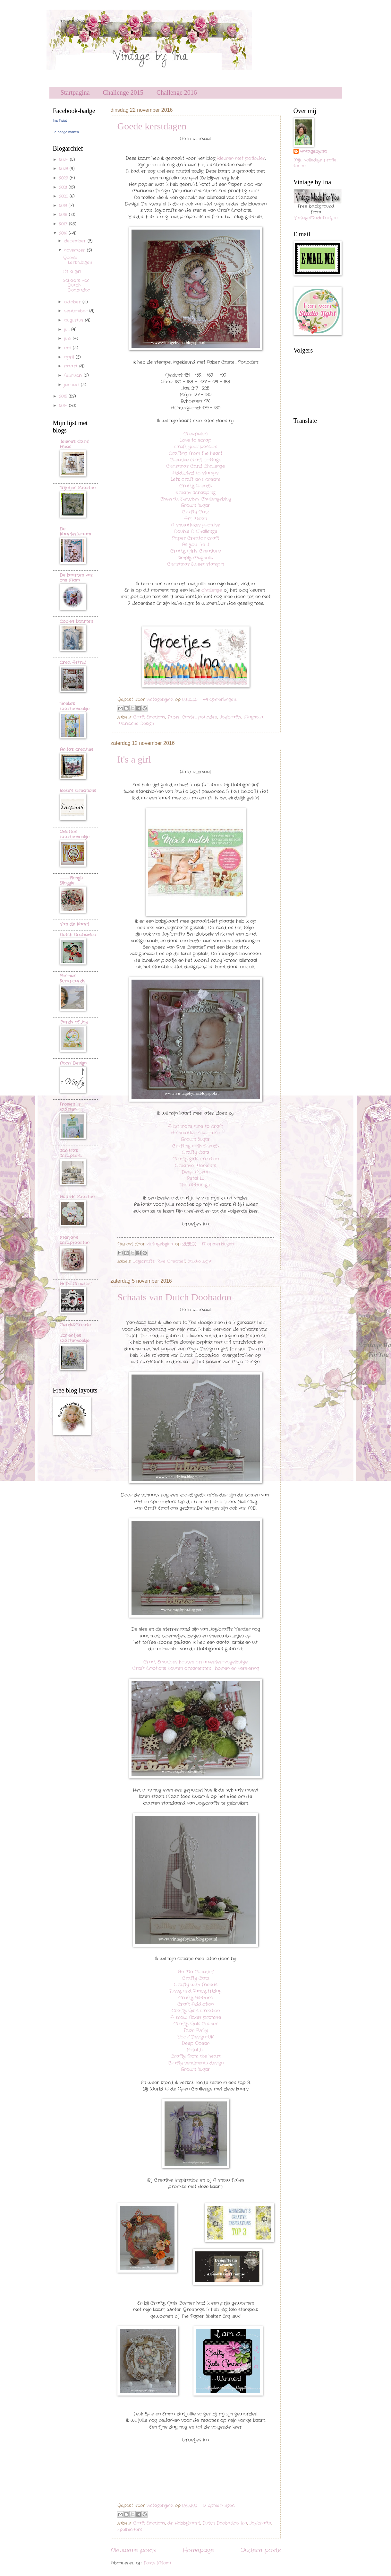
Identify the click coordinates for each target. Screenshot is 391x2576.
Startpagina (75, 92)
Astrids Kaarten (77, 1197)
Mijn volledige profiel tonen (315, 163)
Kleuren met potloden (241, 158)
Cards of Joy (74, 1022)
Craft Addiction (195, 2004)
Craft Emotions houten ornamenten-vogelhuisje (195, 1662)
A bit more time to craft (195, 1126)
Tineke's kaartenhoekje (74, 706)
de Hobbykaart (183, 2523)
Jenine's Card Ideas (74, 444)
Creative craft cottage (195, 460)
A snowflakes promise (195, 525)
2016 (64, 233)
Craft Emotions (149, 717)
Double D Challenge (195, 531)
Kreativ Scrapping (195, 493)
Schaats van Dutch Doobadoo (174, 1297)
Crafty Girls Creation (196, 2011)
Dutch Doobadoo (220, 2523)
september (76, 311)
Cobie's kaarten (76, 621)
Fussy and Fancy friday (195, 1991)
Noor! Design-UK (195, 2037)
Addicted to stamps (195, 473)
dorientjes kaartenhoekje (74, 1338)
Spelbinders (129, 2530)
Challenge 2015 (123, 92)
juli (67, 330)
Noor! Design (73, 1063)
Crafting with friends (195, 1146)
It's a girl (134, 759)
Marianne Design (135, 723)
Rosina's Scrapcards (72, 978)
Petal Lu (195, 1178)
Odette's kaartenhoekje (74, 834)
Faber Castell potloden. (192, 717)
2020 (64, 196)
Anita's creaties (76, 750)
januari (72, 385)
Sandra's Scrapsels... (70, 1153)
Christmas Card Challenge (195, 466)
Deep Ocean (195, 1172)
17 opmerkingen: (218, 1244)
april (70, 357)
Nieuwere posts (133, 2550)
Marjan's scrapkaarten (74, 1240)
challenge (211, 590)
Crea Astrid (73, 662)
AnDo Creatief (75, 1284)
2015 (64, 396)
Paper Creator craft (195, 538)
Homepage (198, 2550)
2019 (64, 206)
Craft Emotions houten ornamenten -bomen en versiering (195, 1668)
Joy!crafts (144, 1261)
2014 (64, 406)
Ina (244, 2523)
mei (68, 348)
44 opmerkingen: (220, 699)
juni (68, 339)
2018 (64, 215)
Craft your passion (195, 447)
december (76, 241)
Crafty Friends (195, 486)
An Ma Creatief (195, 1972)
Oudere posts (261, 2550)
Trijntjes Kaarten (78, 488)
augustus (74, 320)
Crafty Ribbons (195, 1998)
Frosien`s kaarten (70, 1107)
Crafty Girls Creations (195, 551)
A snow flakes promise (195, 2017)
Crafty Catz (195, 512)
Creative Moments (195, 1166)
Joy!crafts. (231, 717)
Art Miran (195, 519)
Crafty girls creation (196, 1159)
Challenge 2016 (177, 92)
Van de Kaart (74, 924)
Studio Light (200, 1261)
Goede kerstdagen (152, 126)
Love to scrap (195, 440)
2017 (64, 224)
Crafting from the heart (195, 453)
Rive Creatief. (171, 1261)
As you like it (195, 545)
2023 (64, 169)
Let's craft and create (195, 479)
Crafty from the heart (196, 2056)
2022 (64, 178)
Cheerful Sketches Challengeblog (195, 499)
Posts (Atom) (157, 2563)
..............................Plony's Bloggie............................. (72, 880)
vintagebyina (313, 151)
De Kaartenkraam (75, 531)
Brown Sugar (195, 505)
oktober (73, 302)
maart (71, 366)
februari (74, 375)
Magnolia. (254, 717)
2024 (64, 160)
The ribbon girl (196, 1185)
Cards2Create (75, 1325)
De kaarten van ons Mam (76, 577)
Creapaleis (195, 434)
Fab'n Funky (195, 2030)
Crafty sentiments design (196, 2063)
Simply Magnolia (196, 558)
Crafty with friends (195, 1985)
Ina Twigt (60, 120)
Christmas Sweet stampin (195, 564)
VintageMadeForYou (316, 218)
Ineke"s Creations (78, 791)
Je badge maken (66, 132)
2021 (64, 187)
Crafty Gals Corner (196, 2024)
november (75, 250)
